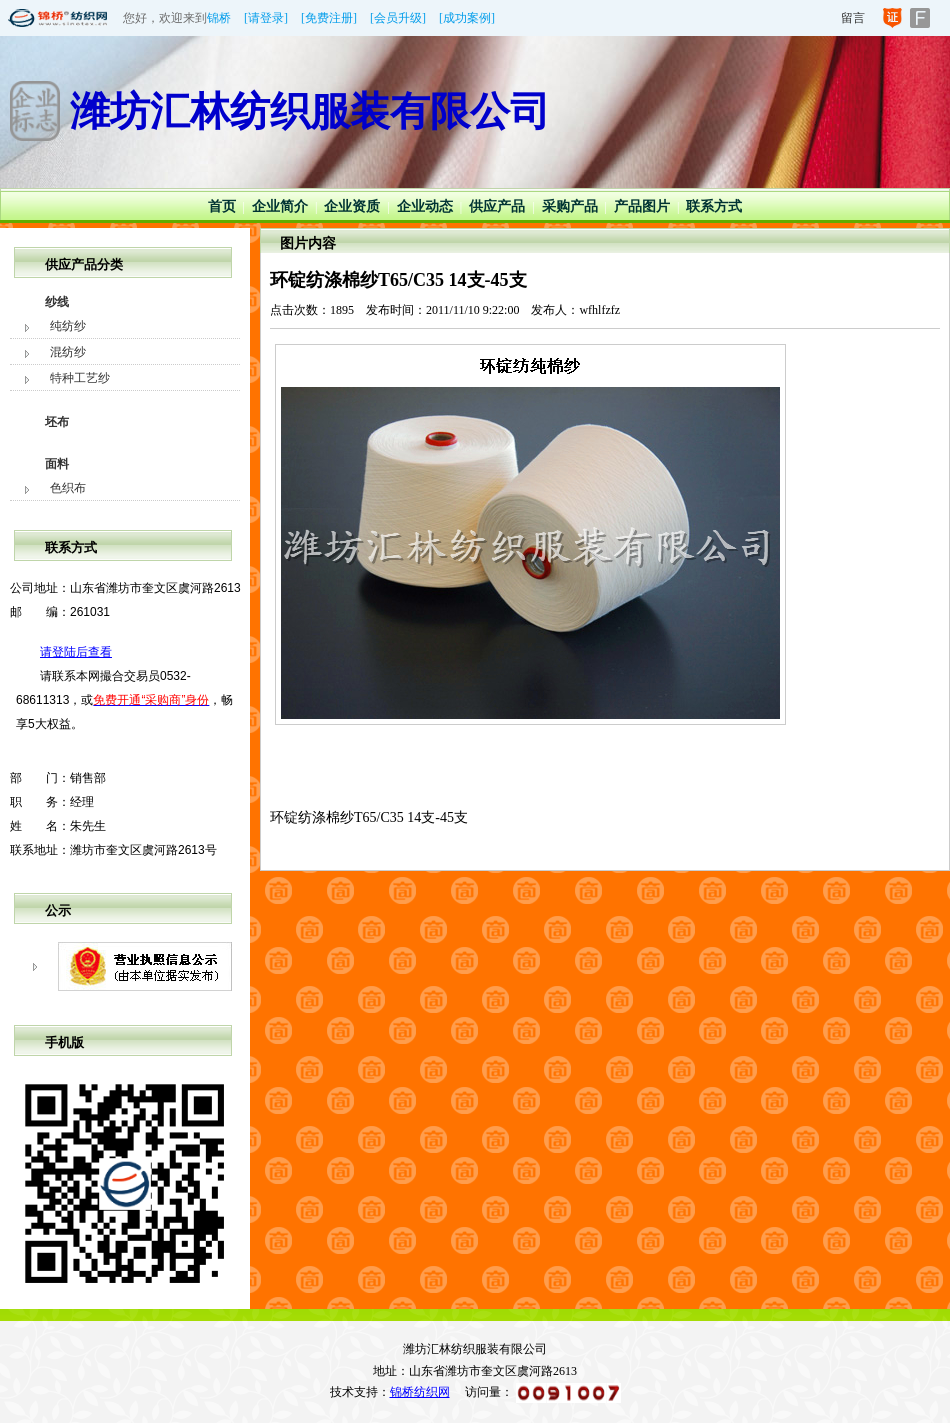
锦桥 (219, 18)
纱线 (57, 302)
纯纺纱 (68, 326)
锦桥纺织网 (420, 1392)
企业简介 (280, 206)
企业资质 (352, 206)
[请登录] (266, 18)
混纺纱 (68, 352)
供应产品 (497, 206)
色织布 (68, 488)
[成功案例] (467, 18)
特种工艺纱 (80, 378)
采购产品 (570, 206)
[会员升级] (398, 18)
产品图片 (642, 206)
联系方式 (714, 206)
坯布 (57, 422)
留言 (853, 18)
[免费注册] (329, 18)
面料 (57, 464)
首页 (222, 206)
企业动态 (425, 206)
